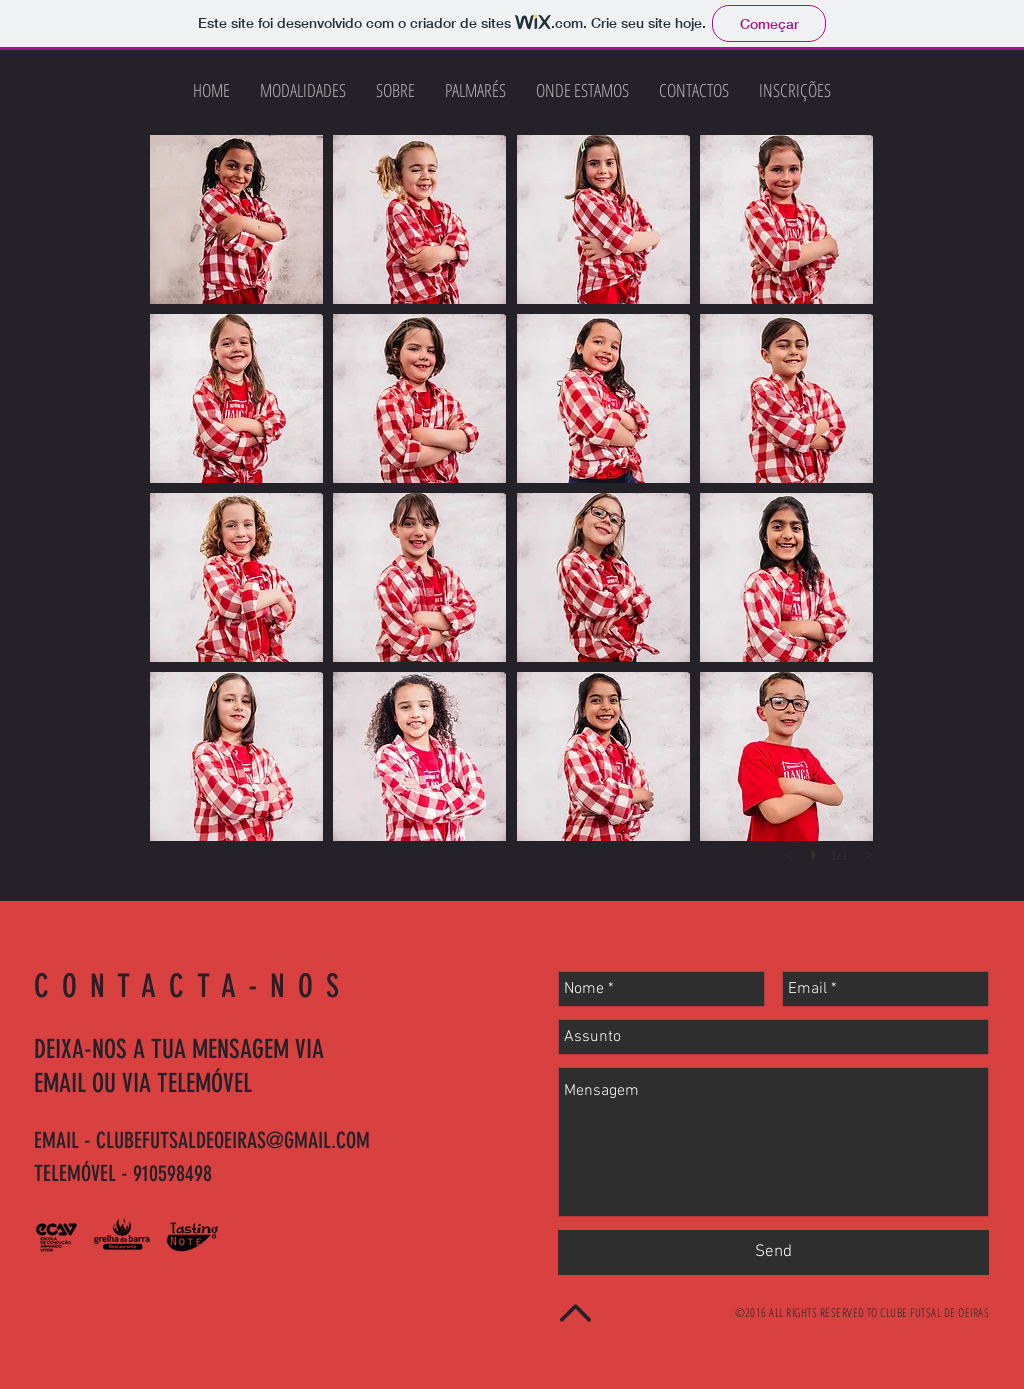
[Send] (773, 1252)
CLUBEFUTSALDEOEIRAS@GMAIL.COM (233, 1140)
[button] (236, 219)
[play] (817, 855)
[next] (868, 855)
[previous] (788, 855)
